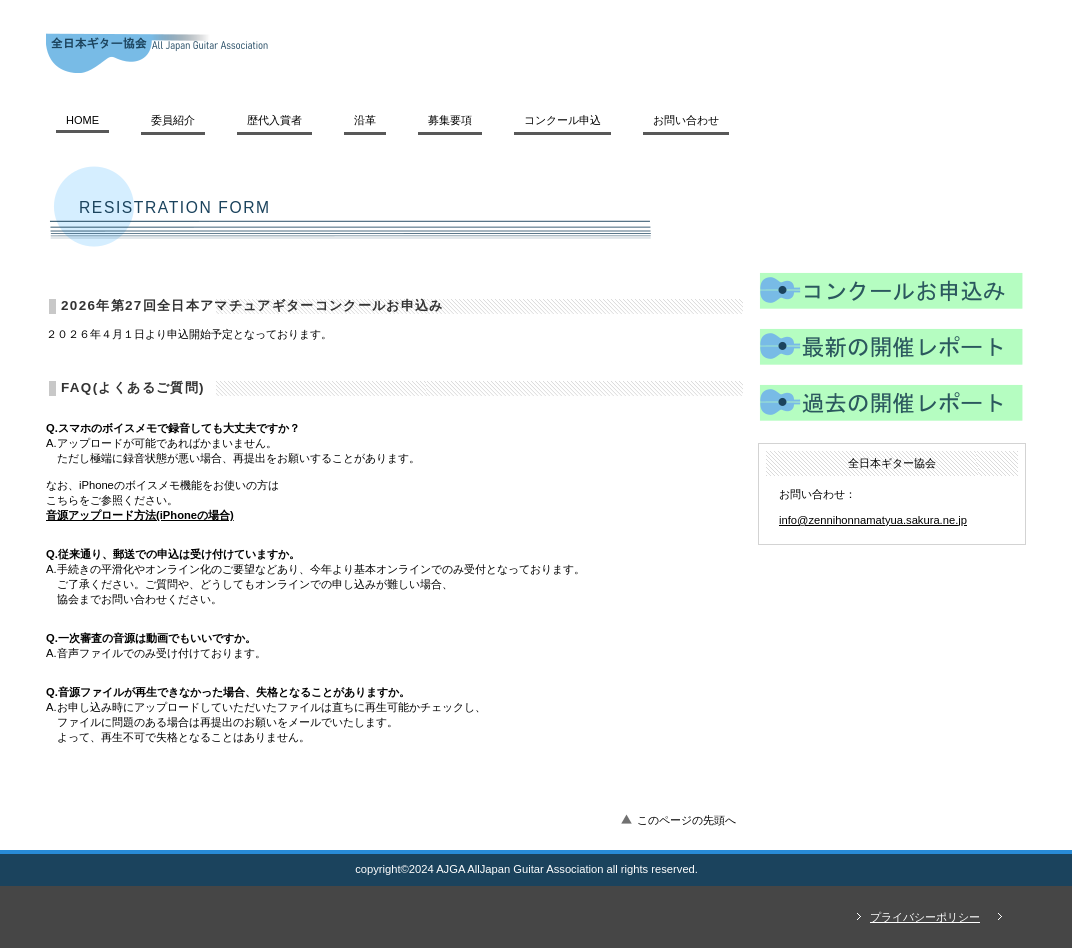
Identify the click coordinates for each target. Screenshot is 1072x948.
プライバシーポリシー (925, 917)
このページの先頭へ (686, 820)
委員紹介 (173, 120)
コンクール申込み (891, 294)
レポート (891, 350)
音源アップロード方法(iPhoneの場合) (140, 515)
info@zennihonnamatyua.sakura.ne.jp (873, 520)
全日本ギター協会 (321, 53)
